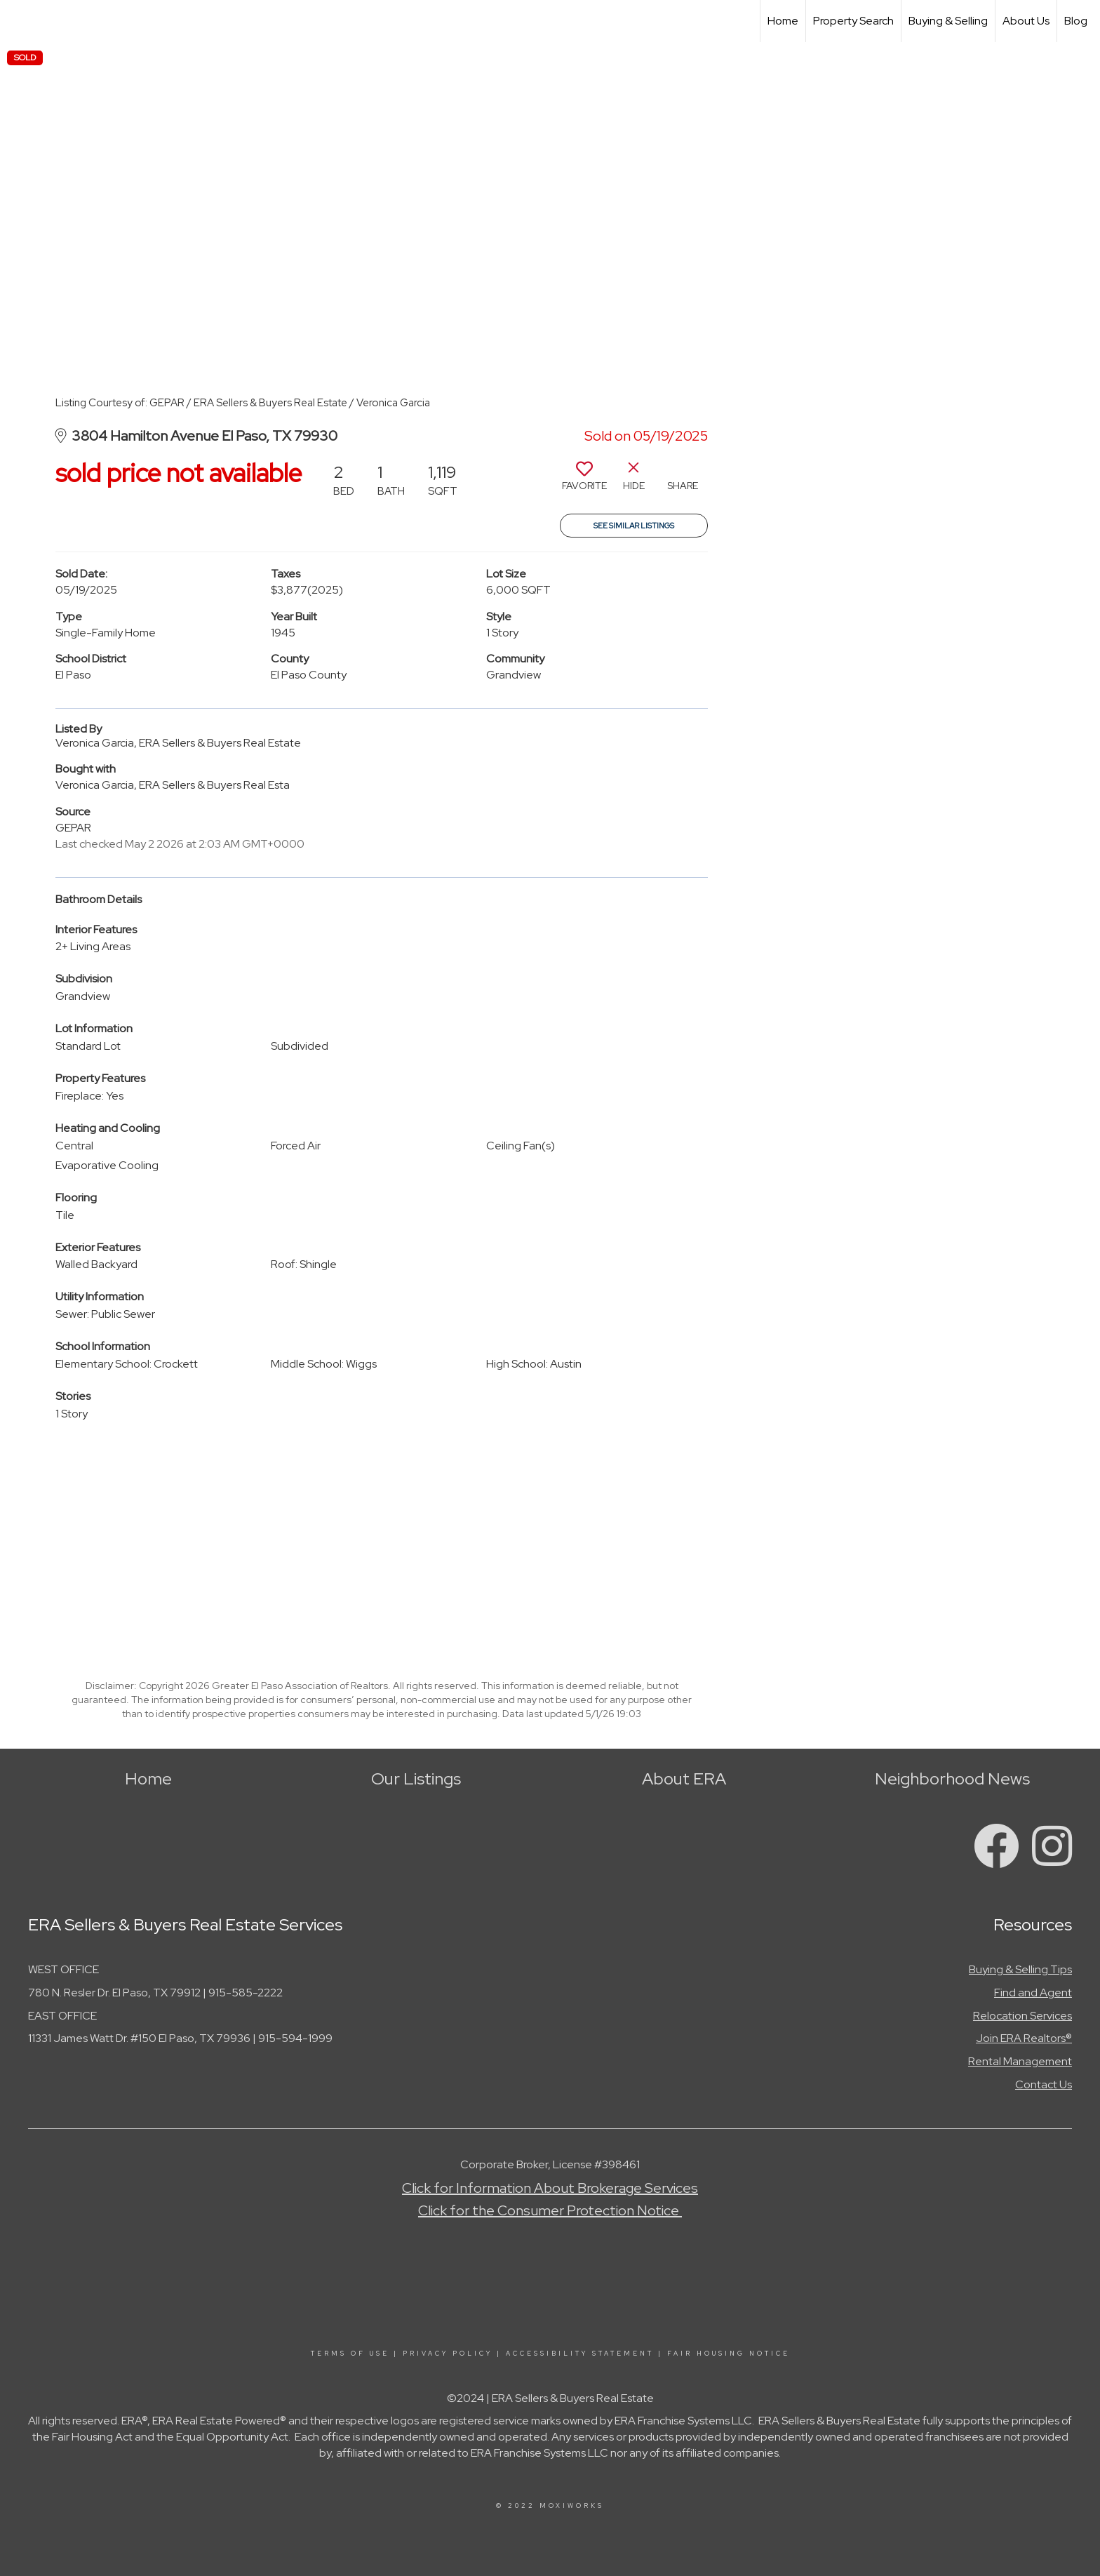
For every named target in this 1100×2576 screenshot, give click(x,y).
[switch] (584, 481)
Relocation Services (1022, 2015)
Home (782, 20)
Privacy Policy (447, 2353)
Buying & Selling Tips (1020, 1969)
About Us (1025, 20)
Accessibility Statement (580, 2353)
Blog (1075, 20)
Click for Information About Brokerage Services (550, 2188)
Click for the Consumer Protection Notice (550, 2210)
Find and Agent (1033, 1992)
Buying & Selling (948, 20)
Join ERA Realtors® (1024, 2038)
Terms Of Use (350, 2353)
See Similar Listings (633, 525)
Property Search (853, 20)
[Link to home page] (18, 21)
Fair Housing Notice (728, 2353)
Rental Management (1020, 2061)
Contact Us (1043, 2084)
